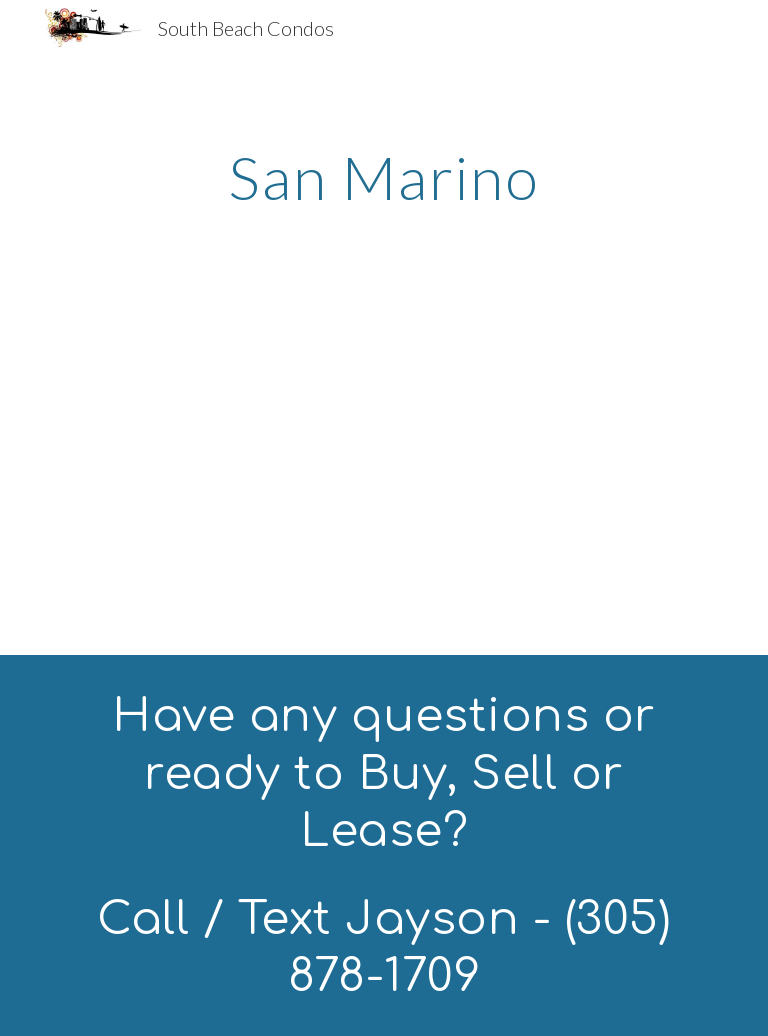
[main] (383, 177)
